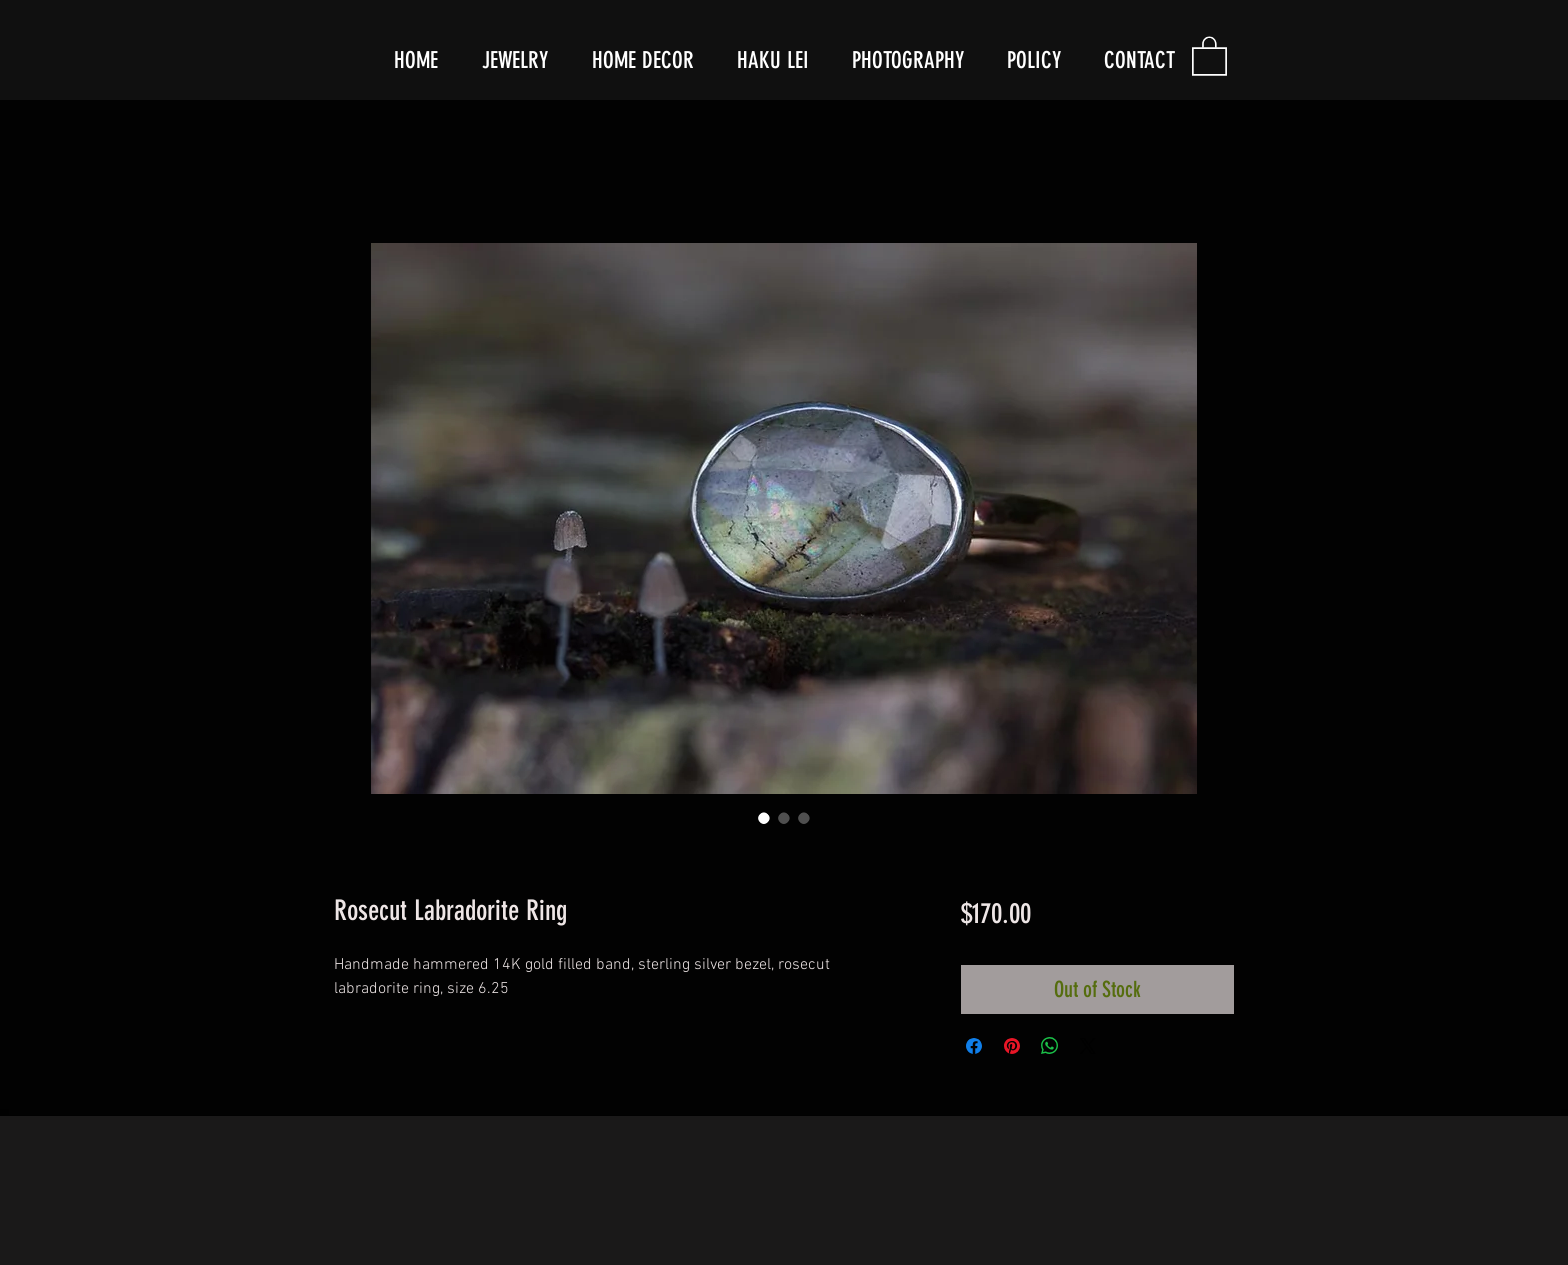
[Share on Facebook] (974, 1046)
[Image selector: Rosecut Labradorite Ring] (764, 818)
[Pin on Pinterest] (1012, 1046)
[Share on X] (1088, 1046)
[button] (1209, 55)
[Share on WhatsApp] (1050, 1046)
